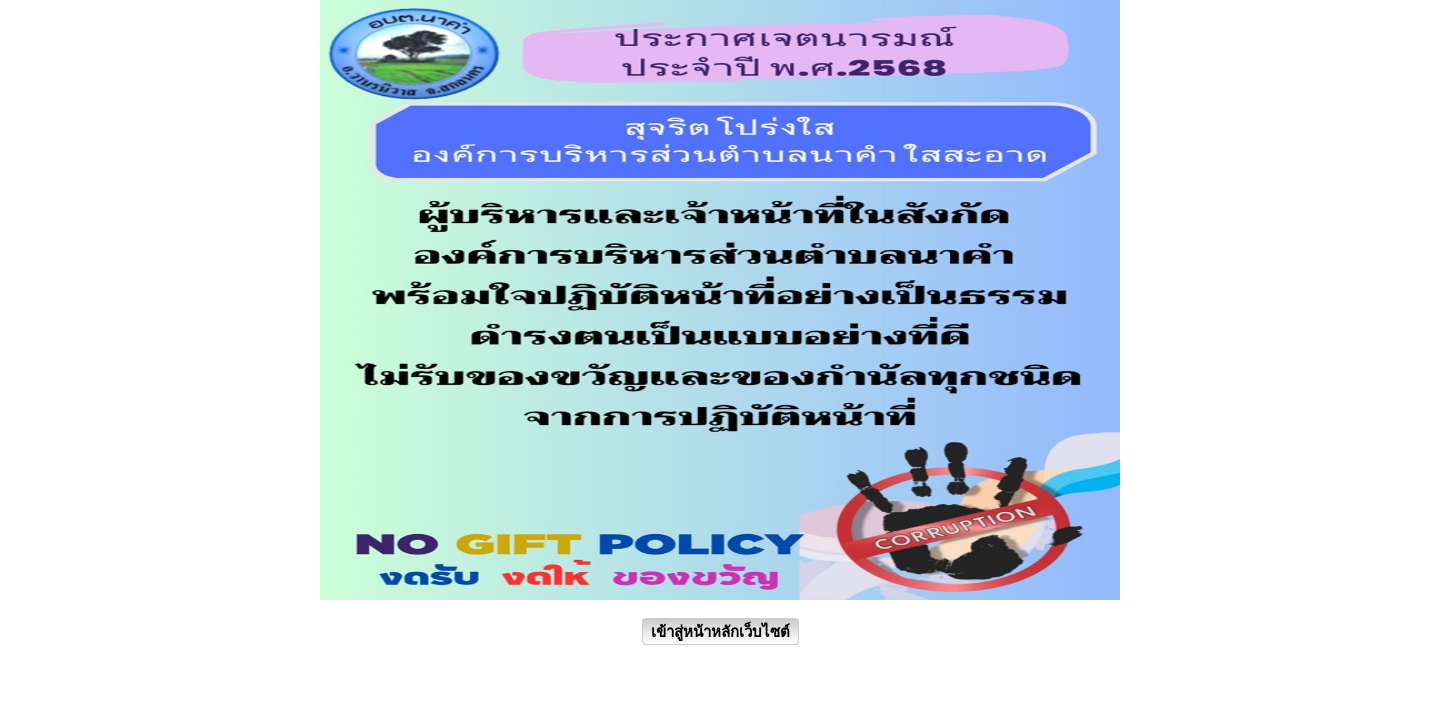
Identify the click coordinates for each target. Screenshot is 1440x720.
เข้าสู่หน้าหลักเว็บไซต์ (720, 631)
